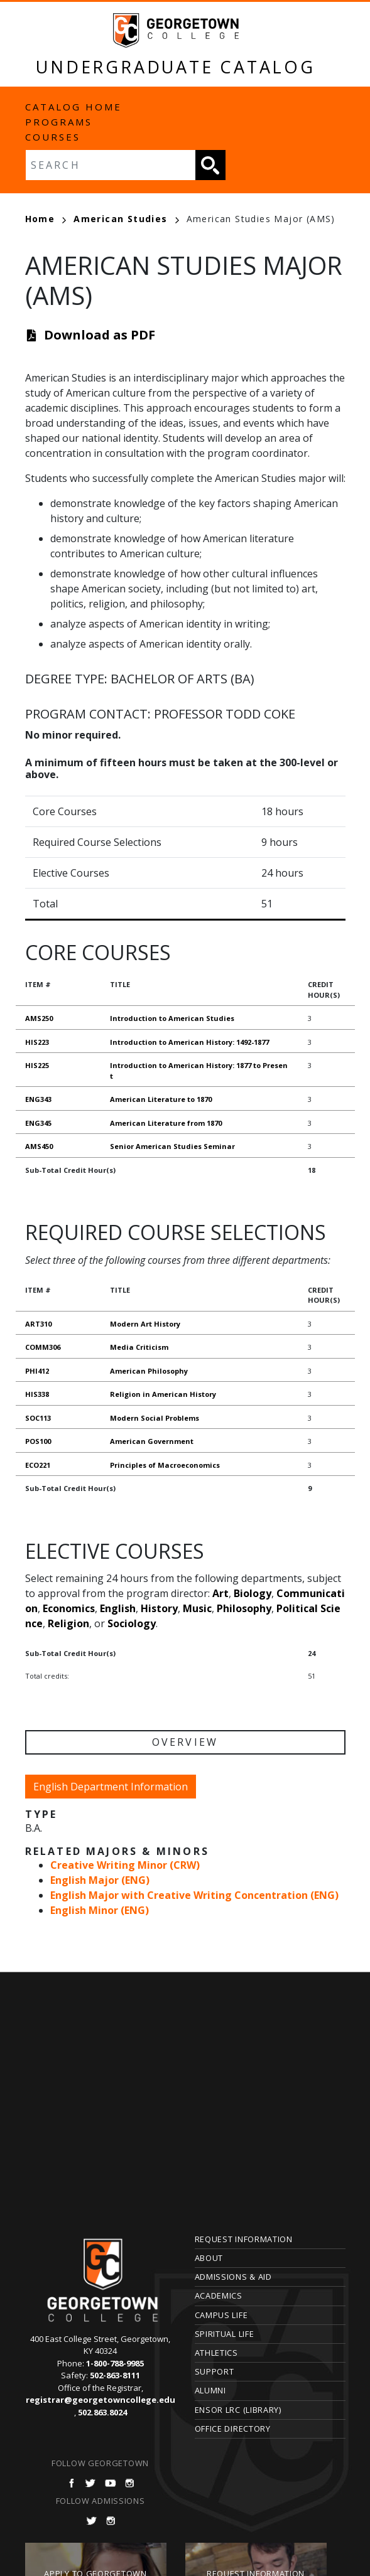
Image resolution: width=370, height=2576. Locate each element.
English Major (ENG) (100, 1880)
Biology (252, 1593)
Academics (218, 2295)
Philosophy (244, 1608)
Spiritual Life (224, 2333)
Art (220, 1593)
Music (197, 1608)
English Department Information (110, 1786)
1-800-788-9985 (115, 2363)
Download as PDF (99, 334)
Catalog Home (73, 106)
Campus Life (221, 2315)
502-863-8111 (115, 2375)
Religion (68, 1623)
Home (46, 219)
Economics (69, 1608)
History (159, 1608)
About (209, 2257)
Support (214, 2371)
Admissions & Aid (233, 2276)
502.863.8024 (102, 2412)
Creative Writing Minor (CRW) (125, 1865)
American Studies (125, 219)
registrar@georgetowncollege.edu (100, 2399)
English (118, 1608)
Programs (58, 121)
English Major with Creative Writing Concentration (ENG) (194, 1895)
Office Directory (233, 2428)
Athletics (216, 2352)
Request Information (244, 2239)
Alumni (210, 2390)
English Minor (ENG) (99, 1910)
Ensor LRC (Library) (238, 2409)
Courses (52, 137)
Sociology (131, 1623)
